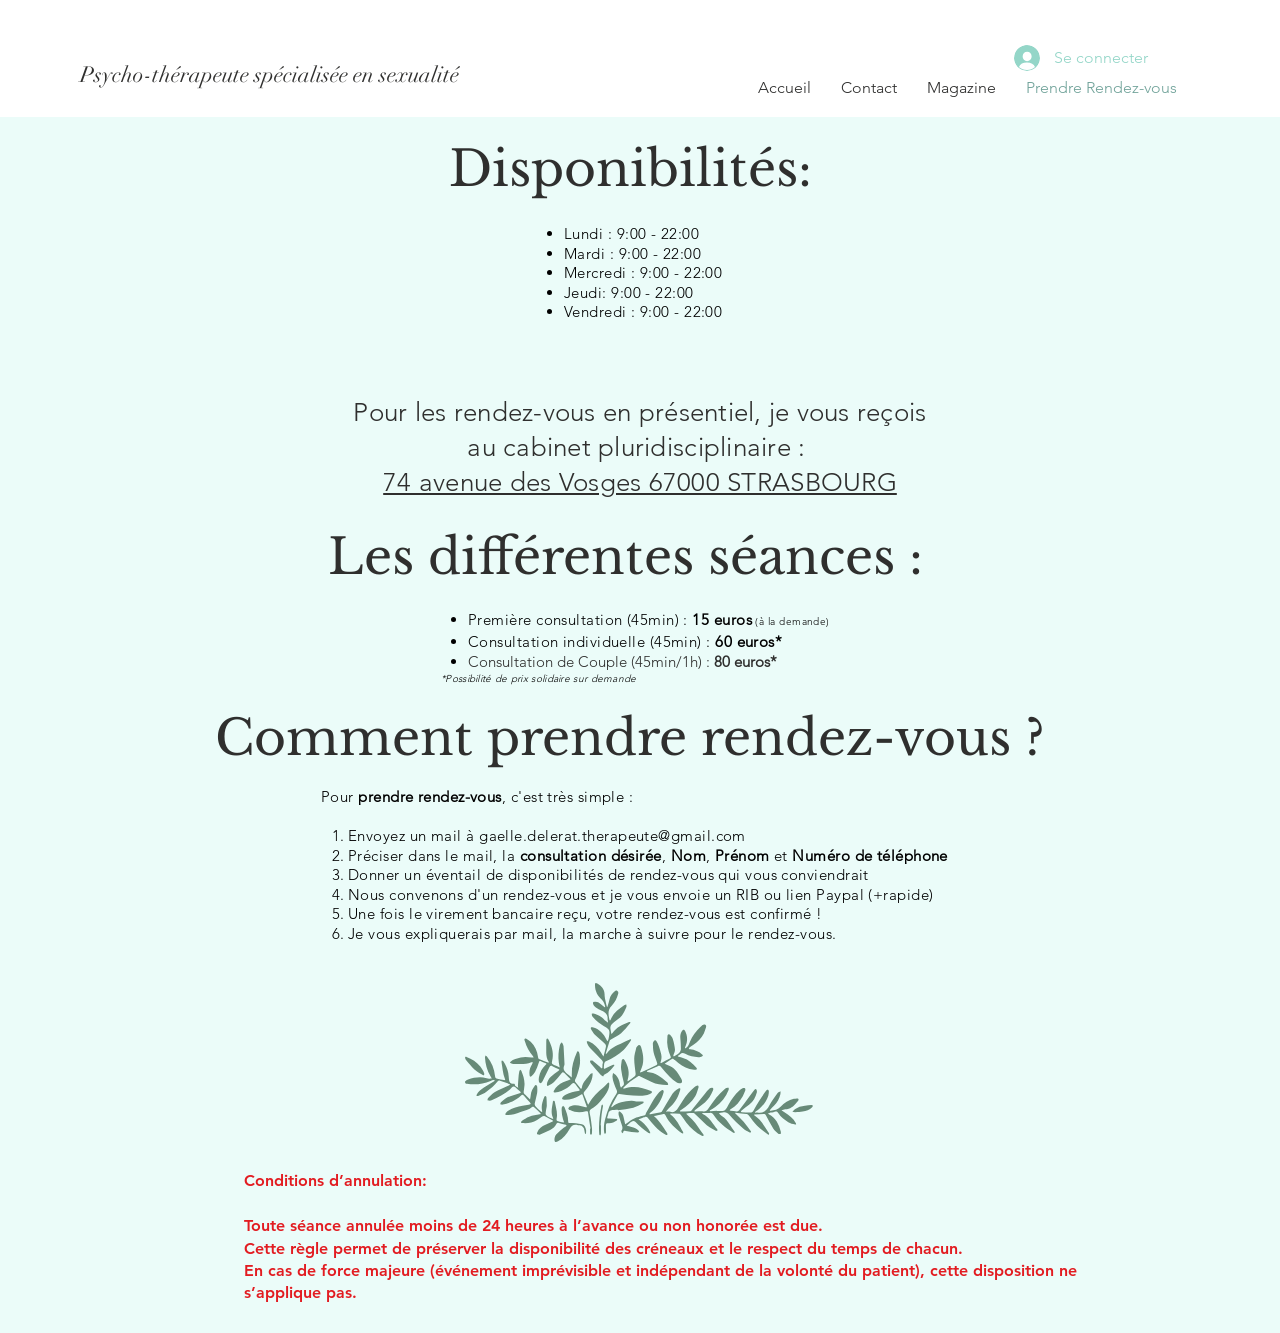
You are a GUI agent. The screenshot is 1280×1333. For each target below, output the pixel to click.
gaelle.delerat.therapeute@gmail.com (612, 835)
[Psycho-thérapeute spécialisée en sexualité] (269, 75)
